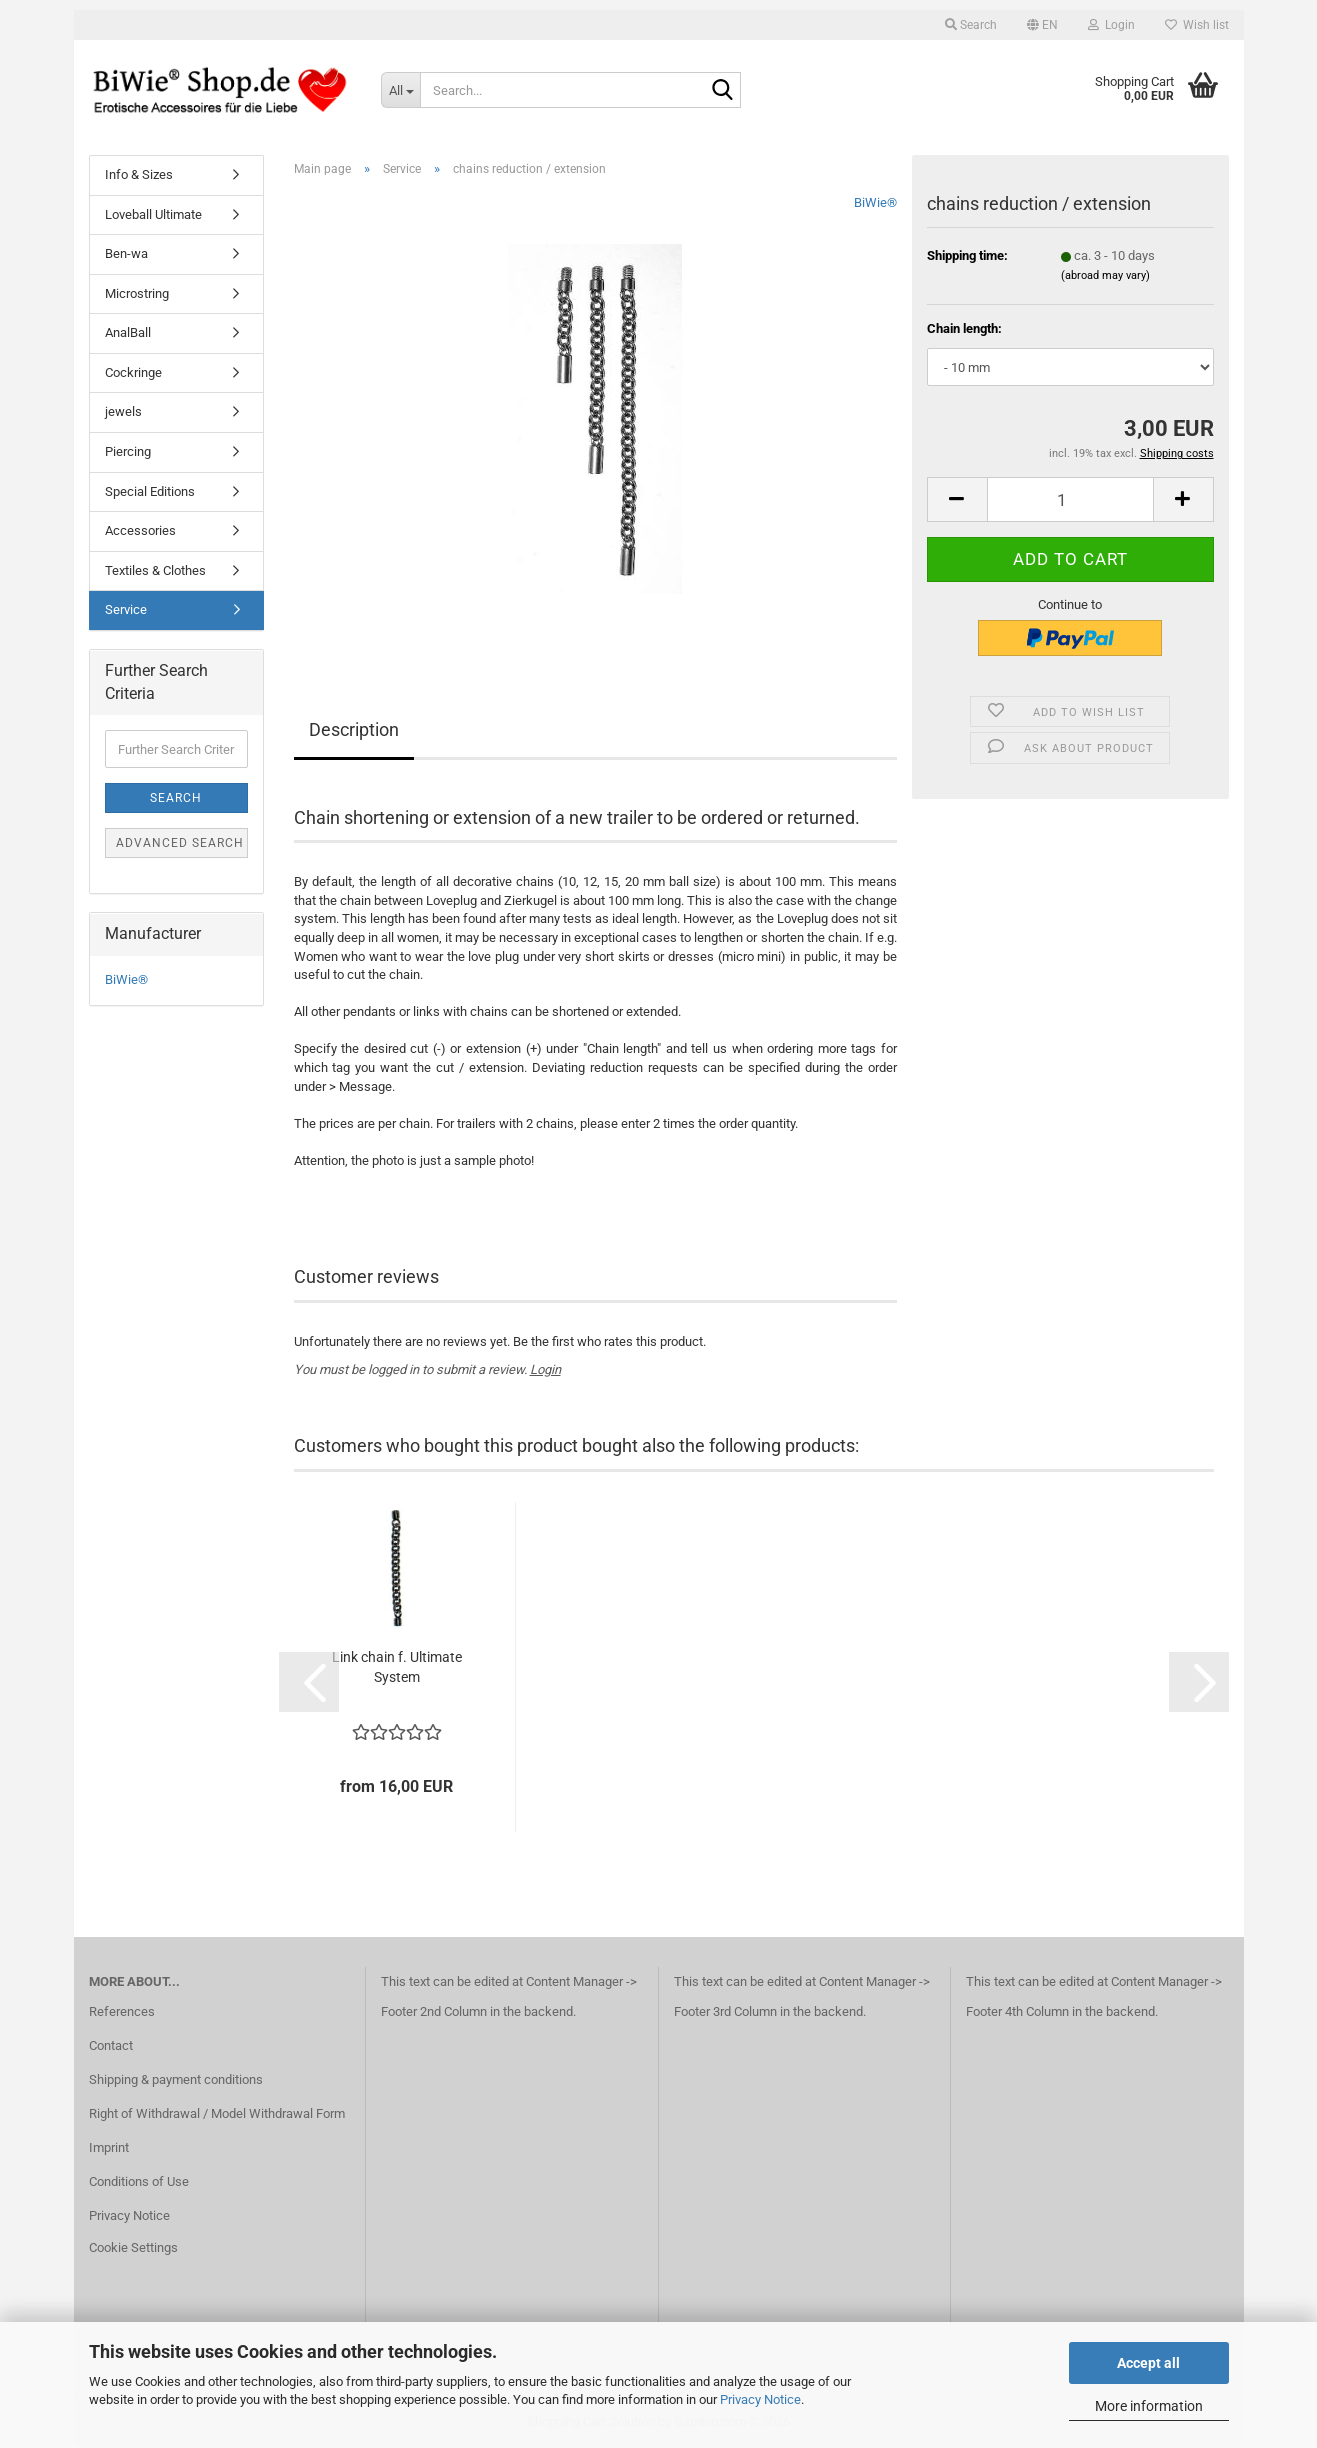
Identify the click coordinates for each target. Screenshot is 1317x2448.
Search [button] (971, 25)
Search (176, 798)
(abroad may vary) (1105, 275)
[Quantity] (1070, 499)
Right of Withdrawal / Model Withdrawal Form (217, 2113)
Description (354, 729)
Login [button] (1111, 25)
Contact (111, 2045)
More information (1149, 2406)
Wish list (1197, 25)
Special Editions (150, 491)
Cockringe (133, 372)
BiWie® (875, 202)
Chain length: (964, 328)
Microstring (137, 293)
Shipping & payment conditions (176, 2079)
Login (545, 1369)
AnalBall (128, 332)
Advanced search (180, 843)
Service (126, 609)
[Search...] (400, 90)
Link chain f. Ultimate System (397, 1667)
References (122, 2011)
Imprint (109, 2147)
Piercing (128, 451)
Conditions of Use (139, 2181)
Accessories (140, 530)
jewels (123, 411)
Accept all (1148, 2363)
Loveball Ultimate (153, 214)
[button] (1042, 25)
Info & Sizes (139, 174)
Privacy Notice (760, 2399)
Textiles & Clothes (155, 570)
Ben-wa (126, 253)
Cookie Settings (133, 2247)
